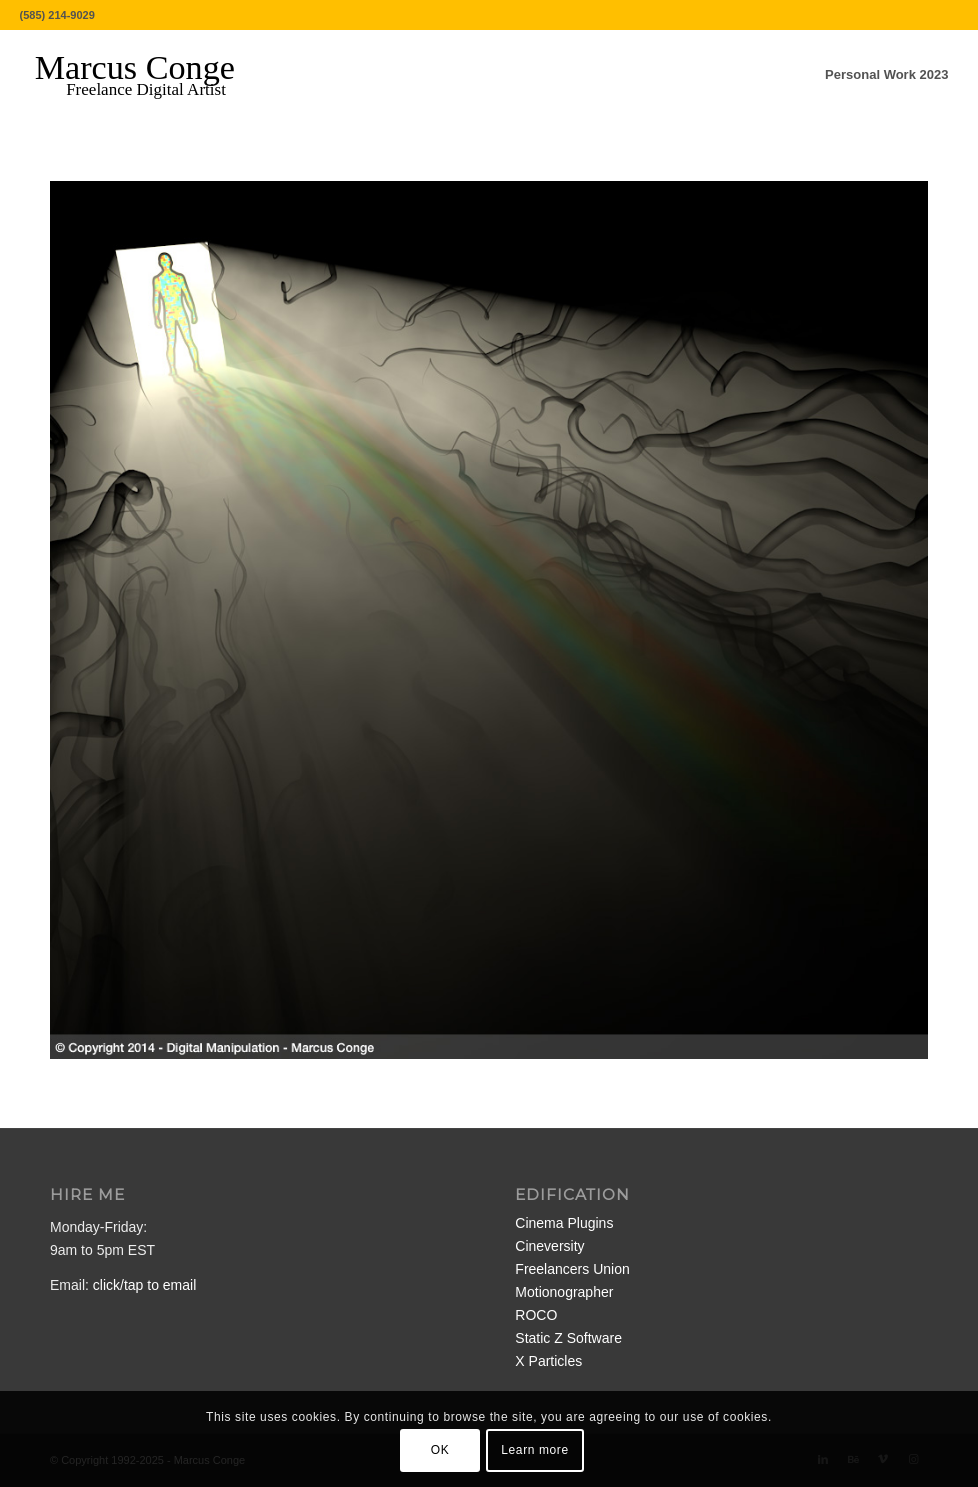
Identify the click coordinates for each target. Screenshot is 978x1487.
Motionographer (564, 1292)
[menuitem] (886, 75)
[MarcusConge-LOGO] (150, 75)
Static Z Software (568, 1338)
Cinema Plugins (564, 1223)
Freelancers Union (572, 1269)
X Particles (548, 1361)
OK (440, 1450)
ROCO (536, 1315)
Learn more (534, 1450)
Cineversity (549, 1246)
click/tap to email (144, 1285)
